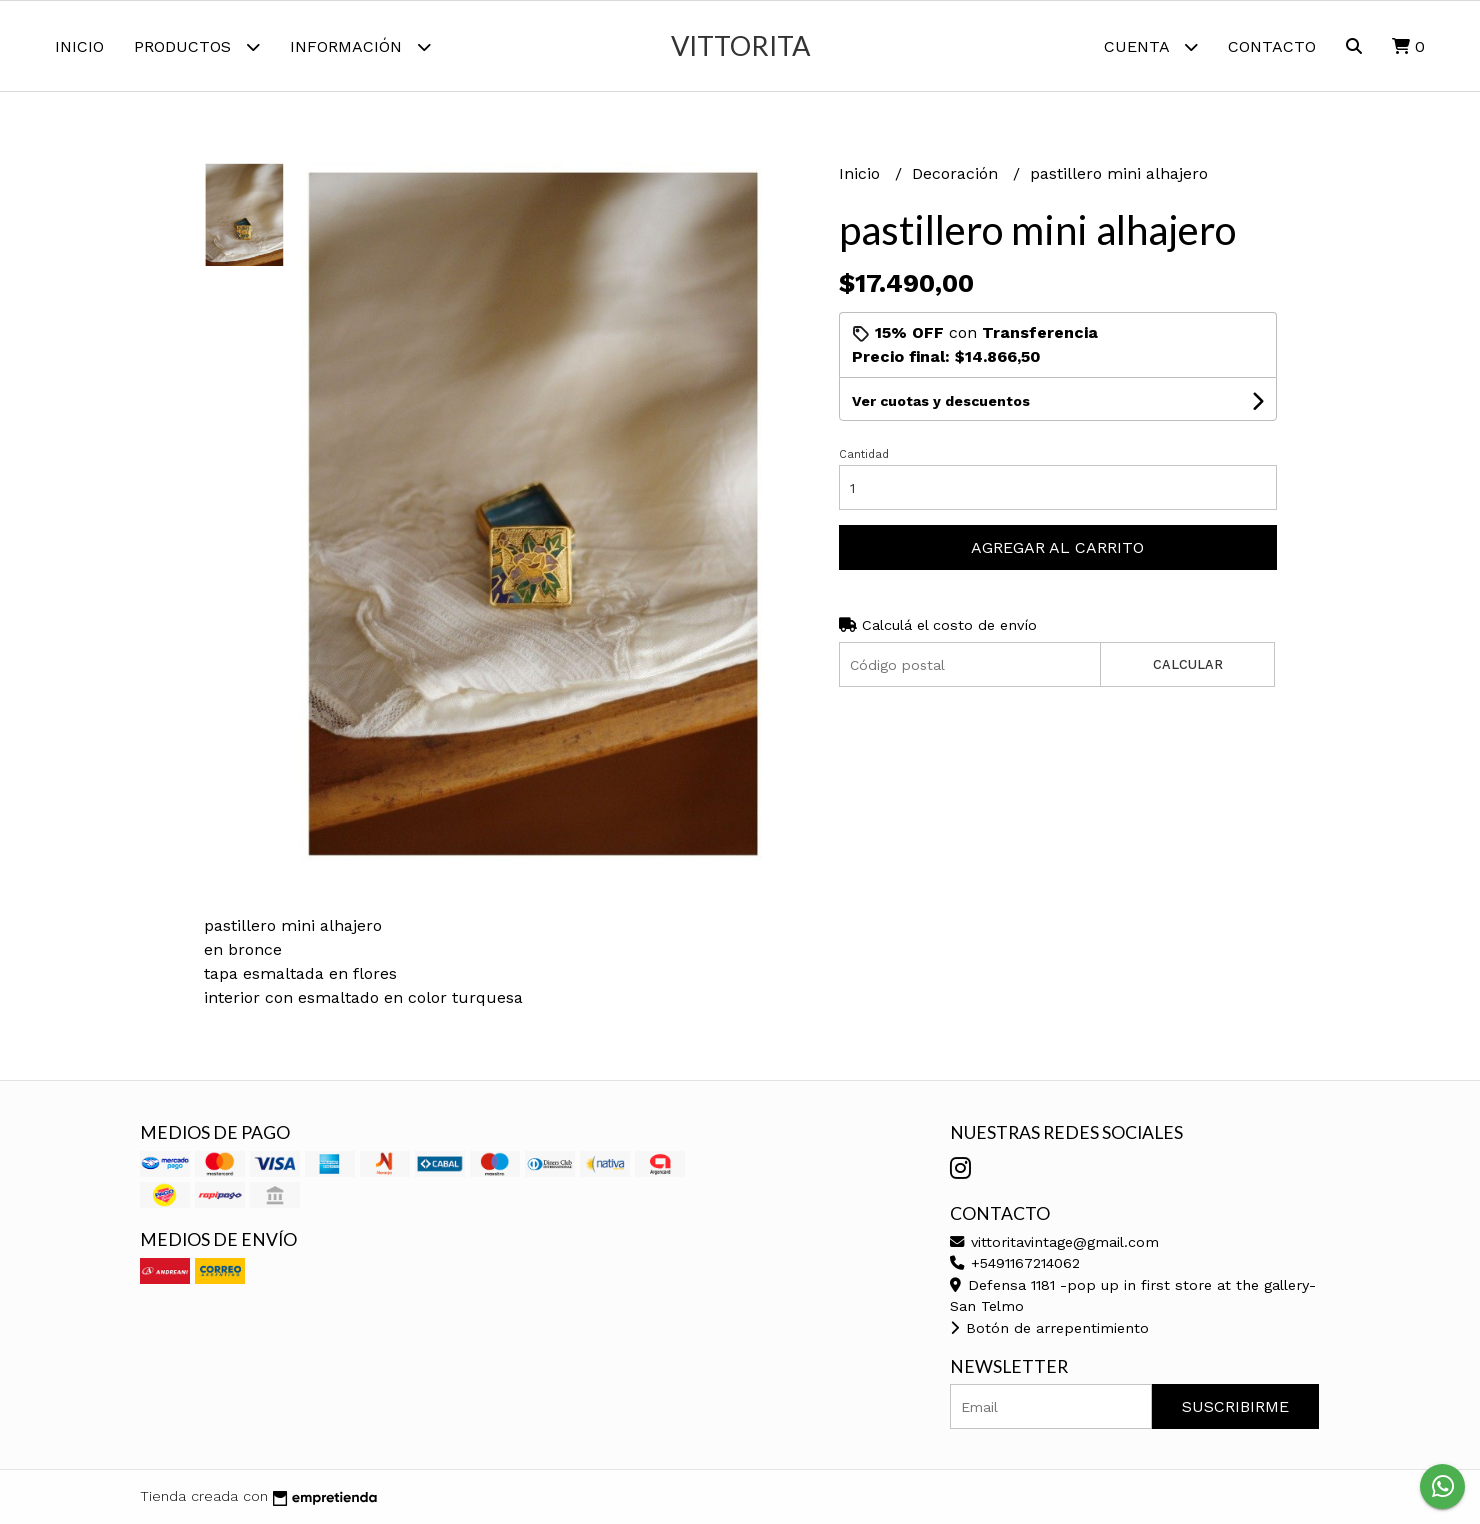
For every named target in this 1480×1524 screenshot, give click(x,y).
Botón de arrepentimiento (1049, 1328)
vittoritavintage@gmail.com (1054, 1242)
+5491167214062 (1015, 1263)
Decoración (957, 173)
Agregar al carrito (1057, 547)
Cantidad (864, 454)
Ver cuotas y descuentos (941, 401)
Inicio (79, 46)
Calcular (1188, 664)
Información (360, 46)
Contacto (1272, 46)
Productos (197, 46)
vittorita (740, 45)
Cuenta (1151, 46)
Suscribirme (1235, 1406)
